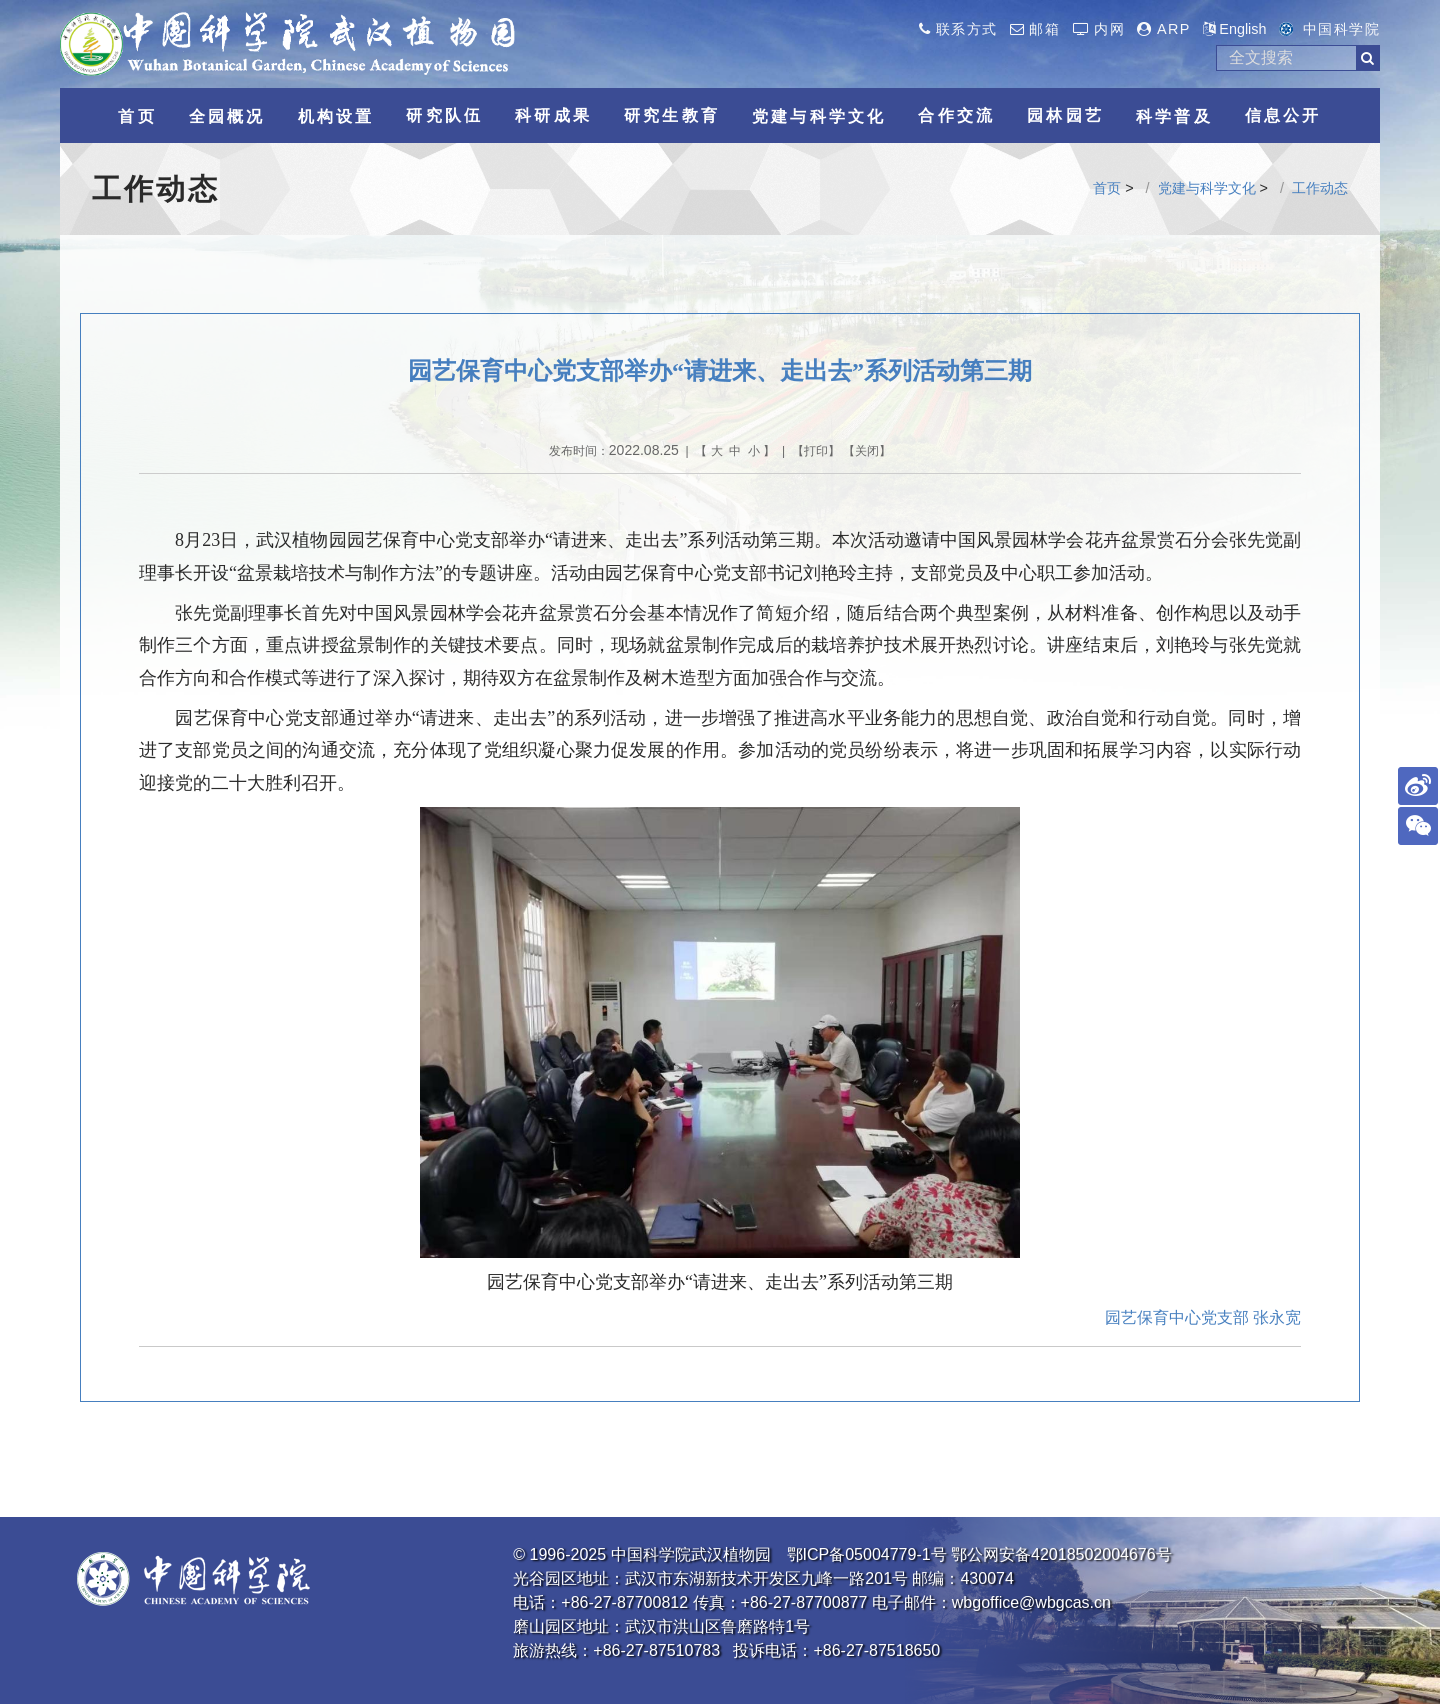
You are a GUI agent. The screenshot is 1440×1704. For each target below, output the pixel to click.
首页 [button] (137, 116)
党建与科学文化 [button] (819, 116)
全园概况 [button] (227, 116)
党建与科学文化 (1207, 188)
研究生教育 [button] (672, 115)
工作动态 (1320, 188)
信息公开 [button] (1283, 115)
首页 (1107, 188)
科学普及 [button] (1174, 116)
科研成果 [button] (553, 115)
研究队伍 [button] (444, 115)
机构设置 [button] (336, 116)
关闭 (867, 451)
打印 (816, 451)
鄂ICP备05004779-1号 (867, 1554)
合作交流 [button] (956, 115)
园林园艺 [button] (1065, 115)
